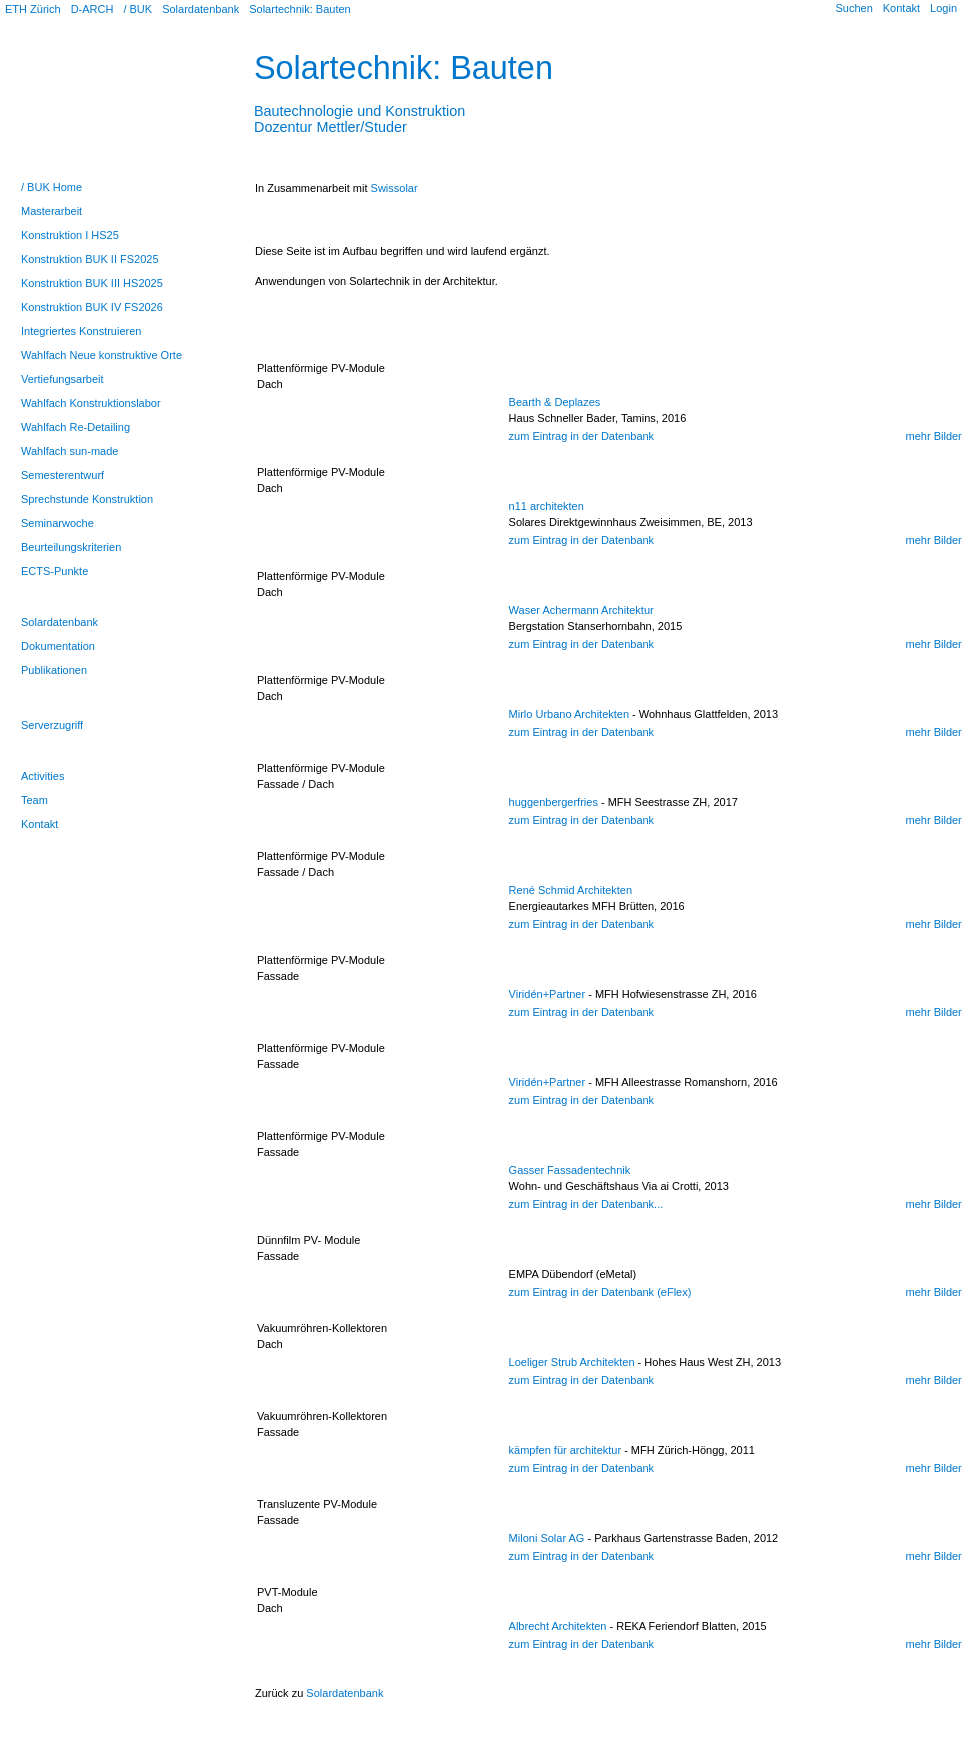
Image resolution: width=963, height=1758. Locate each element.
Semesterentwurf (62, 475)
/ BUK (137, 9)
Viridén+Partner (547, 994)
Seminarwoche (57, 523)
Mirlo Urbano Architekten (569, 714)
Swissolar (394, 188)
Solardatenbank (200, 9)
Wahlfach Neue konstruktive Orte (101, 355)
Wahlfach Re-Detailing (75, 427)
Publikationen (54, 670)
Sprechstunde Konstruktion (87, 499)
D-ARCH (92, 9)
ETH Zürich (33, 9)
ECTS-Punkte (54, 571)
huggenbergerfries (553, 802)
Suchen (853, 8)
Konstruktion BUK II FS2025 (90, 259)
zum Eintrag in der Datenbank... (586, 1204)
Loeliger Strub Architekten (572, 1362)
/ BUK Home (51, 187)
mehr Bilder (934, 436)
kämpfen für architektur (565, 1450)
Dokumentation (58, 646)
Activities (42, 776)
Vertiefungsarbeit (62, 379)
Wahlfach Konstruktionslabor (91, 403)
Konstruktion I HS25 (70, 235)
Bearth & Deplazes (555, 402)
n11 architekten (546, 506)
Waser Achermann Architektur (581, 610)
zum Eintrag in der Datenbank (582, 436)
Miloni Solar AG (547, 1538)
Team (34, 800)
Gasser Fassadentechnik (570, 1170)
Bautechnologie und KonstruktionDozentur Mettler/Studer (359, 111)
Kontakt (901, 8)
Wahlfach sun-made (69, 451)
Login (943, 8)
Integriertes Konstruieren (81, 331)
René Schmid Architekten (571, 890)
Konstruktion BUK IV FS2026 (92, 307)
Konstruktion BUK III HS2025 (92, 283)
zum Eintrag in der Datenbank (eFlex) (600, 1292)
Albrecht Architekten (558, 1626)
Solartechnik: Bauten (300, 9)
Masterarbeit (51, 211)
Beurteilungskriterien (71, 547)
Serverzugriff (52, 725)
